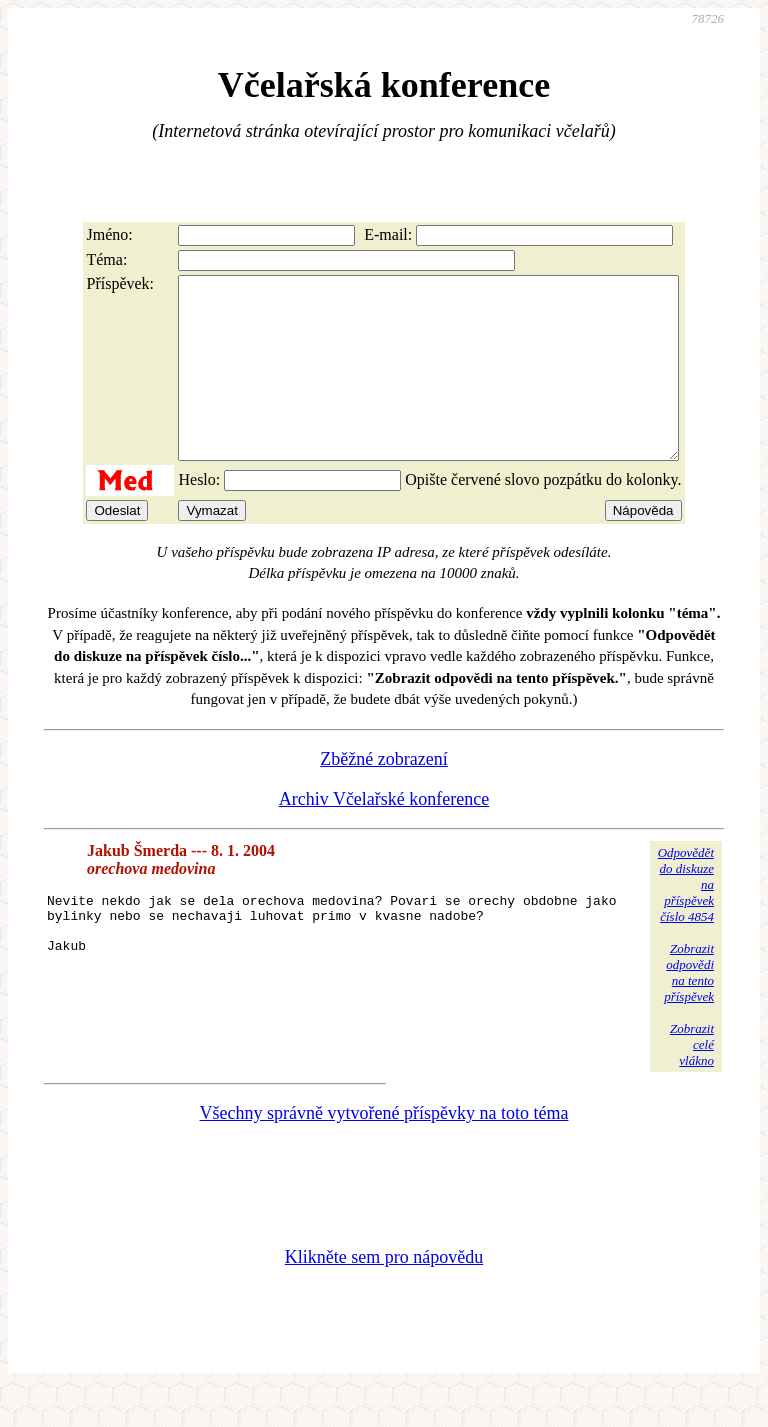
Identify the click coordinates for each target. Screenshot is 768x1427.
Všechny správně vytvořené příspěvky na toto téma (384, 1149)
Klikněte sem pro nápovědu (384, 1293)
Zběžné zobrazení (383, 795)
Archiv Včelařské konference (384, 835)
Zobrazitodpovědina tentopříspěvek (689, 1008)
